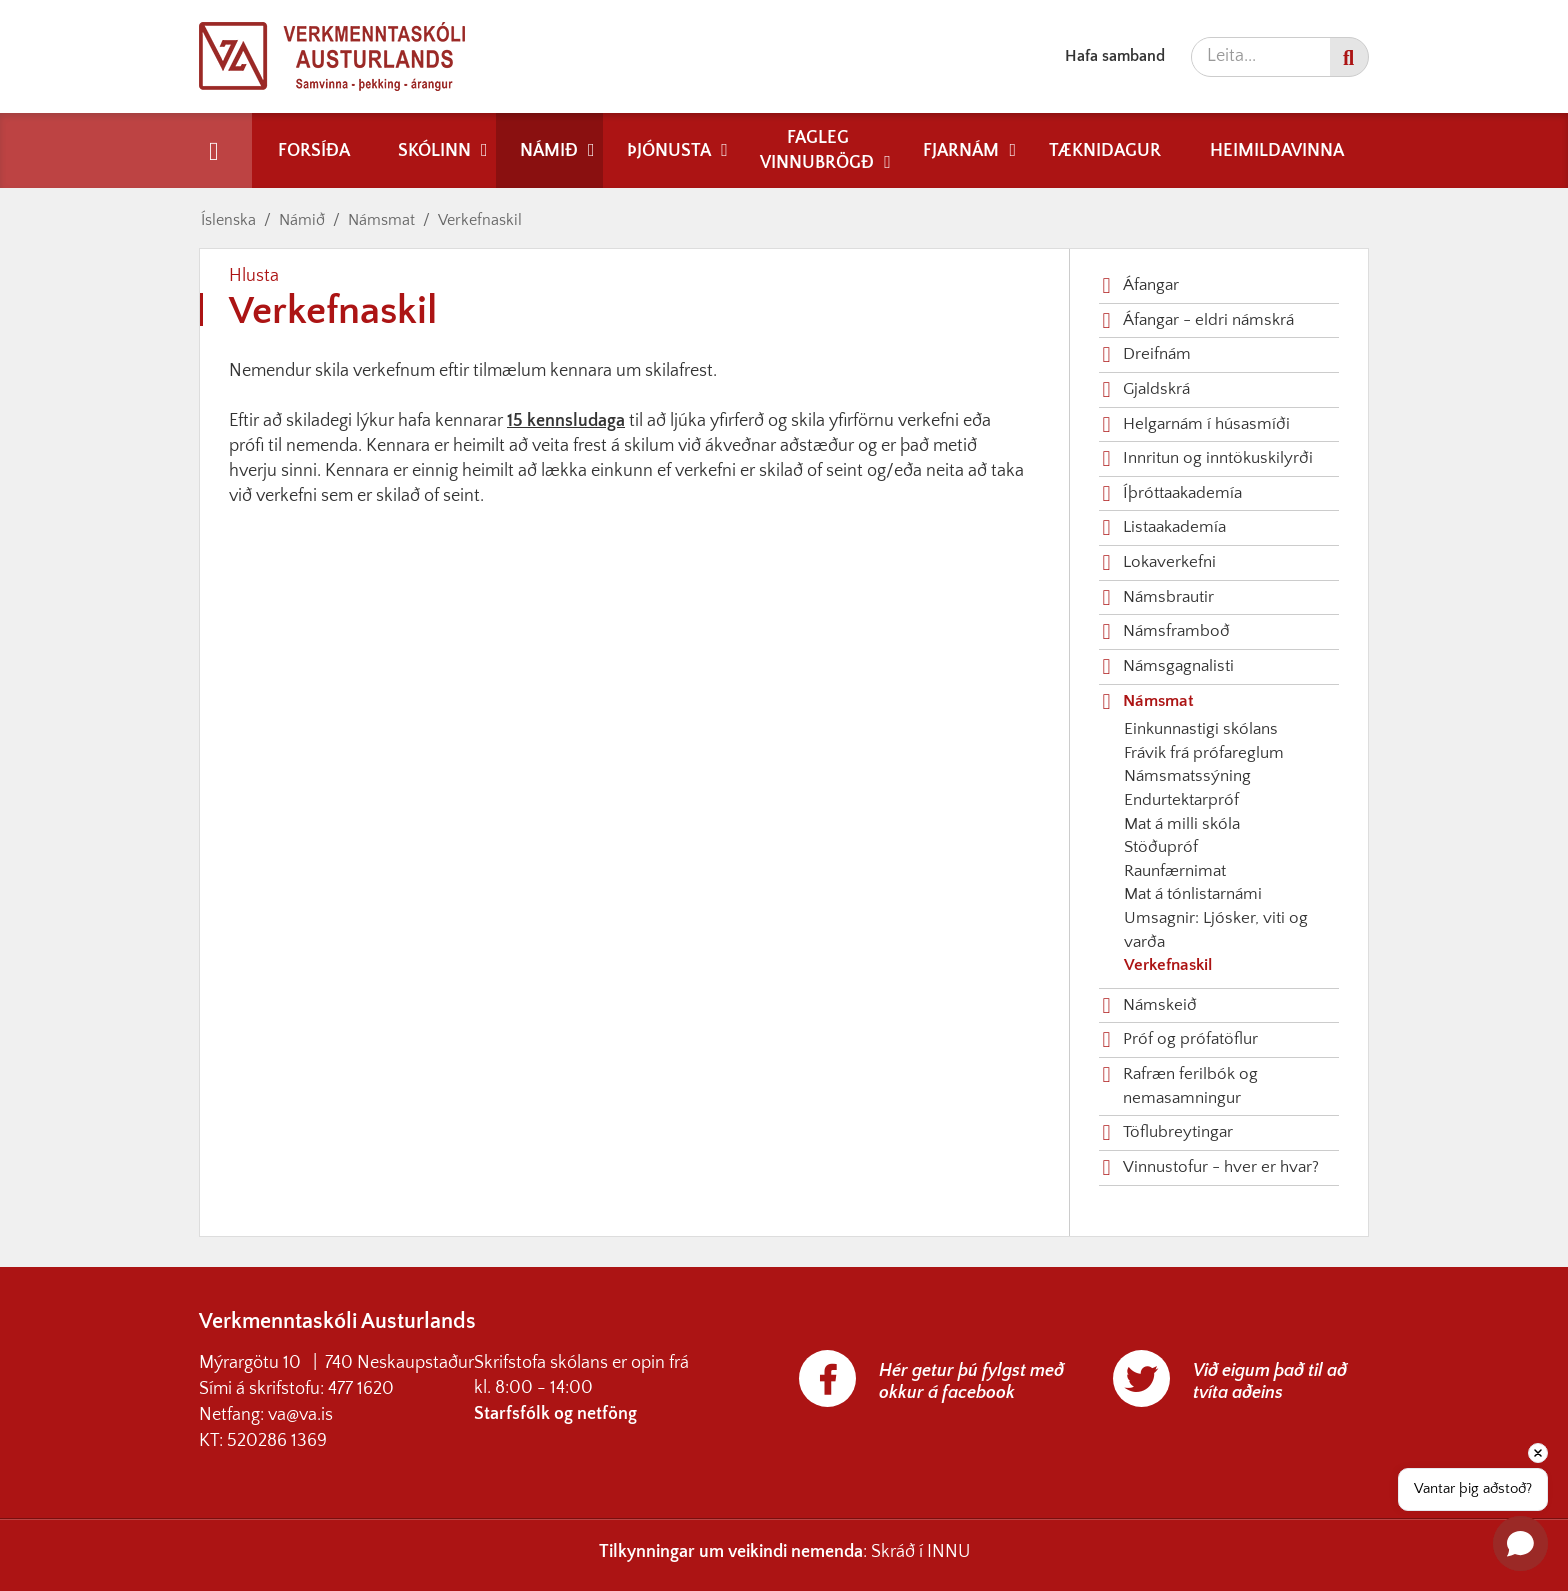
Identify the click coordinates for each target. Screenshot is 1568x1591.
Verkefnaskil (480, 220)
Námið (302, 220)
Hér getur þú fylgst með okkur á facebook (971, 1382)
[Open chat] (1520, 1543)
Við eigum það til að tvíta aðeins (1270, 1382)
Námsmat (381, 220)
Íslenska (228, 220)
